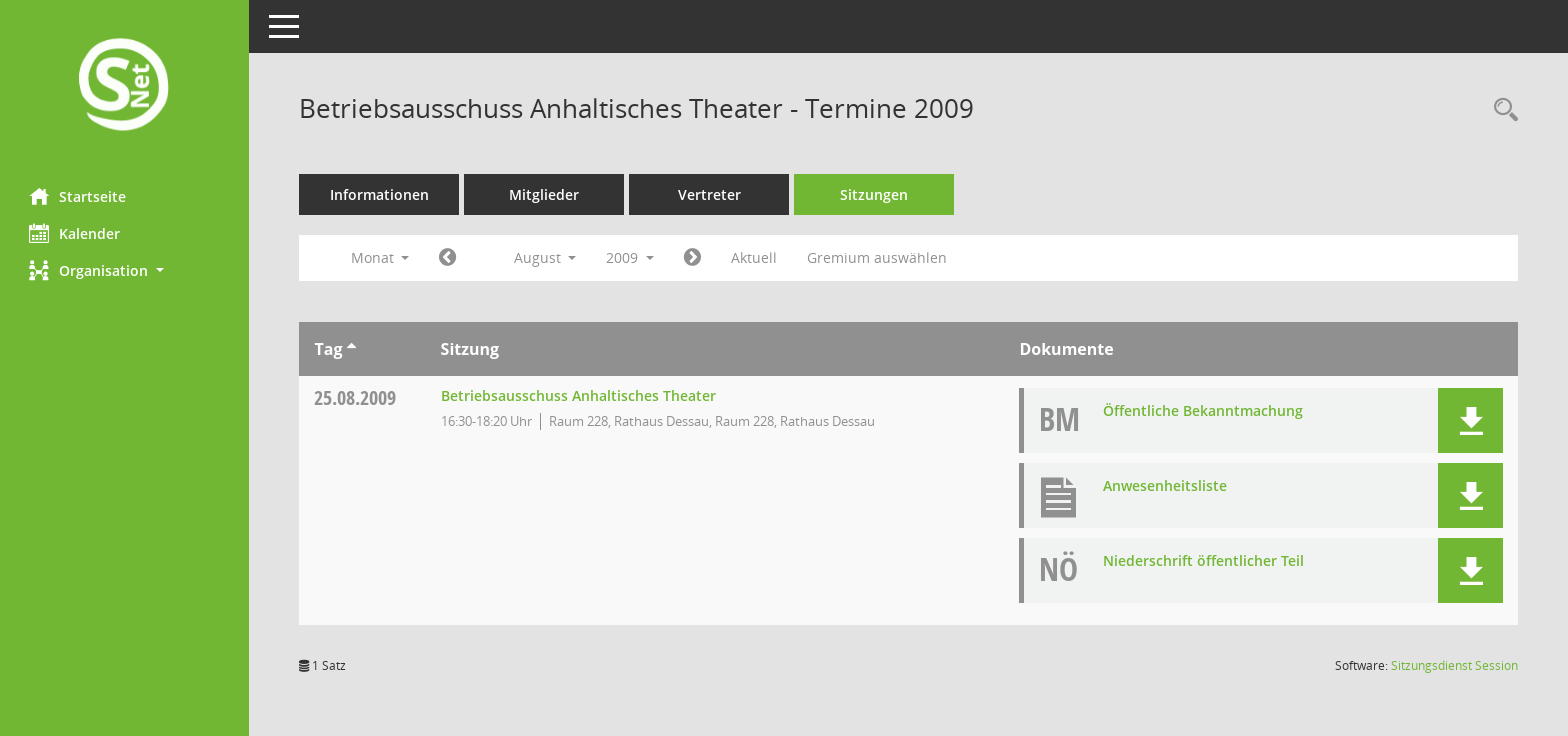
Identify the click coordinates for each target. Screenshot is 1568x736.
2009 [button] (631, 257)
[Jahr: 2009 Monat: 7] (448, 258)
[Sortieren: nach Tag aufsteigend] (351, 349)
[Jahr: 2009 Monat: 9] (693, 258)
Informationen (380, 194)
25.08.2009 (356, 397)
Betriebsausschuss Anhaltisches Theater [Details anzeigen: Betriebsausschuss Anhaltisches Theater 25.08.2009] (578, 395)
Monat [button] (380, 257)
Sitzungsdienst (1454, 665)
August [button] (545, 257)
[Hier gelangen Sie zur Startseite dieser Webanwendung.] (125, 86)
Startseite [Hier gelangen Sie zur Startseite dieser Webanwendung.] (78, 196)
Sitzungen (875, 194)
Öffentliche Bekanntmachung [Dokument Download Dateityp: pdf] (1204, 410)
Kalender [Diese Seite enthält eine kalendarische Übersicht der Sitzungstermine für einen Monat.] (75, 233)
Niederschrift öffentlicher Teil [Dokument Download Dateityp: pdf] (1204, 560)
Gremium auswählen (878, 257)
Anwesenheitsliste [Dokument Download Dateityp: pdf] (1166, 485)
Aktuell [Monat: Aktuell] (755, 257)
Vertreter (710, 194)
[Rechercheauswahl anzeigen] (1501, 110)
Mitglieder (545, 194)
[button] (125, 270)
